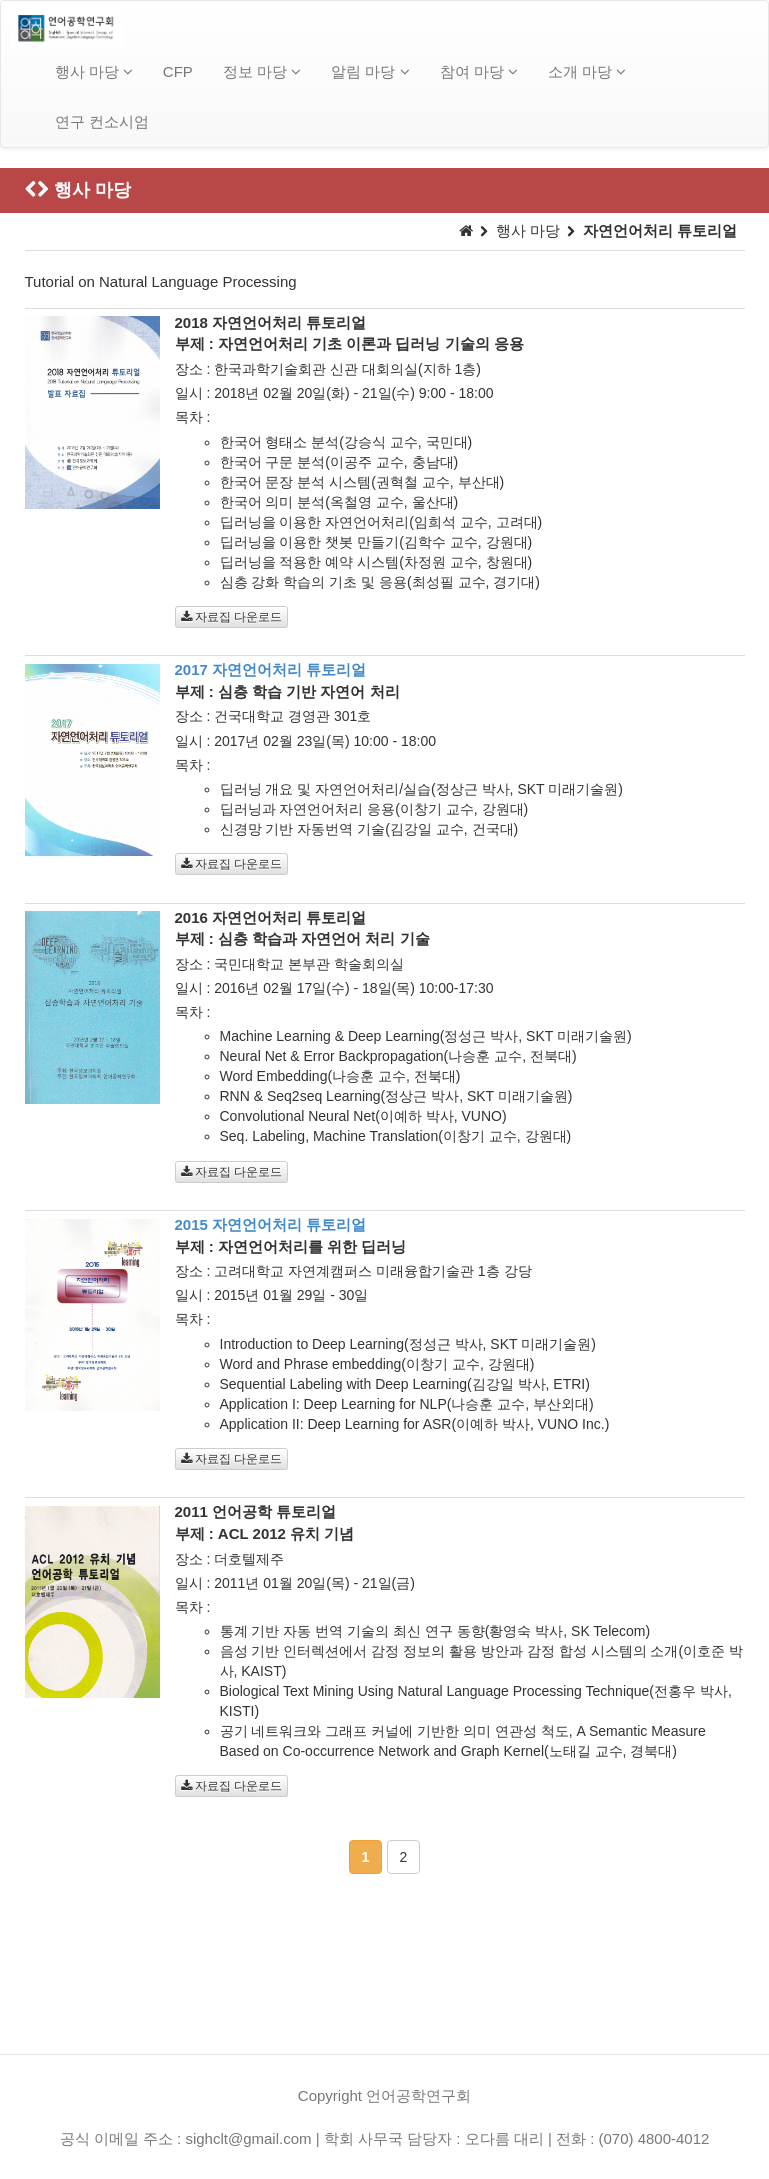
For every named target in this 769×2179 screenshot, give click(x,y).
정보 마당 (262, 71)
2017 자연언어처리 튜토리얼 (271, 669)
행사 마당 (94, 71)
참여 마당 (479, 71)
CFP (178, 71)
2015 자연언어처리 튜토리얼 (271, 1224)
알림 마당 (370, 71)
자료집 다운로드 (232, 617)
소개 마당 (587, 71)
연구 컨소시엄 (102, 121)
